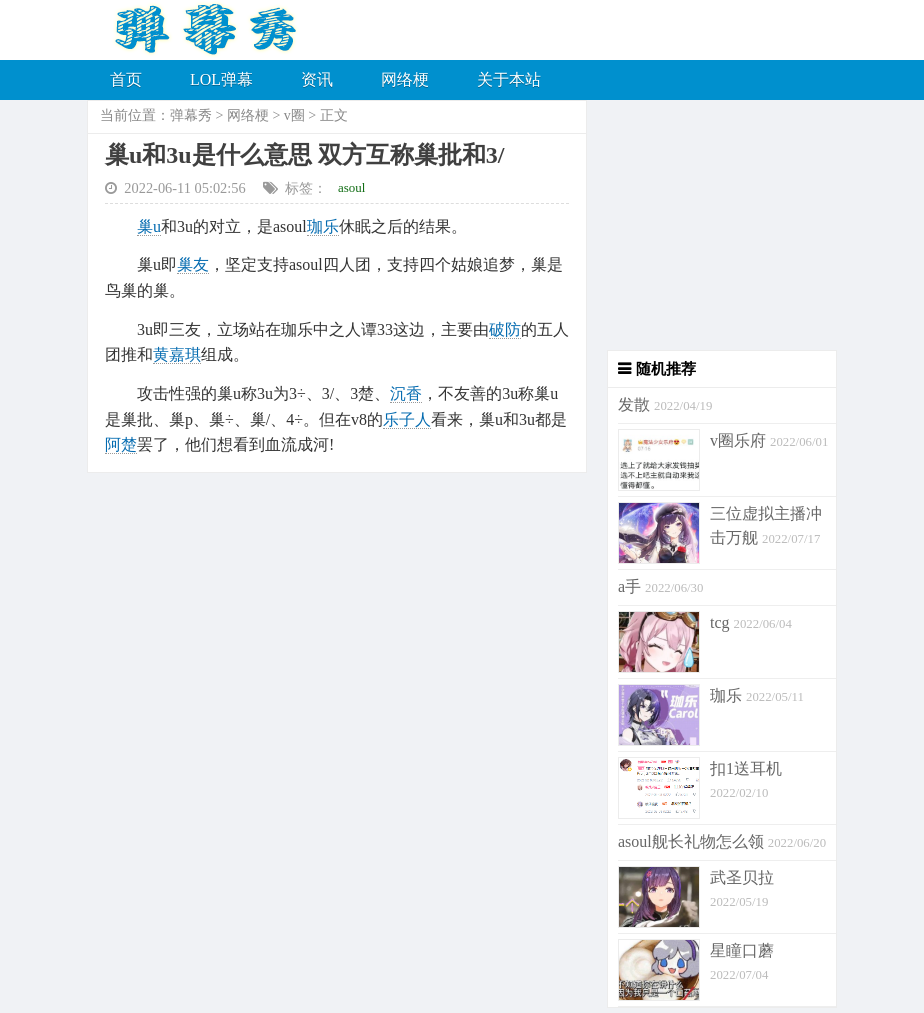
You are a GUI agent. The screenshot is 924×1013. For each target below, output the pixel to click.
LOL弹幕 (221, 79)
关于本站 (509, 79)
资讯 (317, 79)
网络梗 (405, 79)
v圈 (294, 115)
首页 (126, 79)
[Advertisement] (712, 225)
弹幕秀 (191, 115)
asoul (351, 187)
